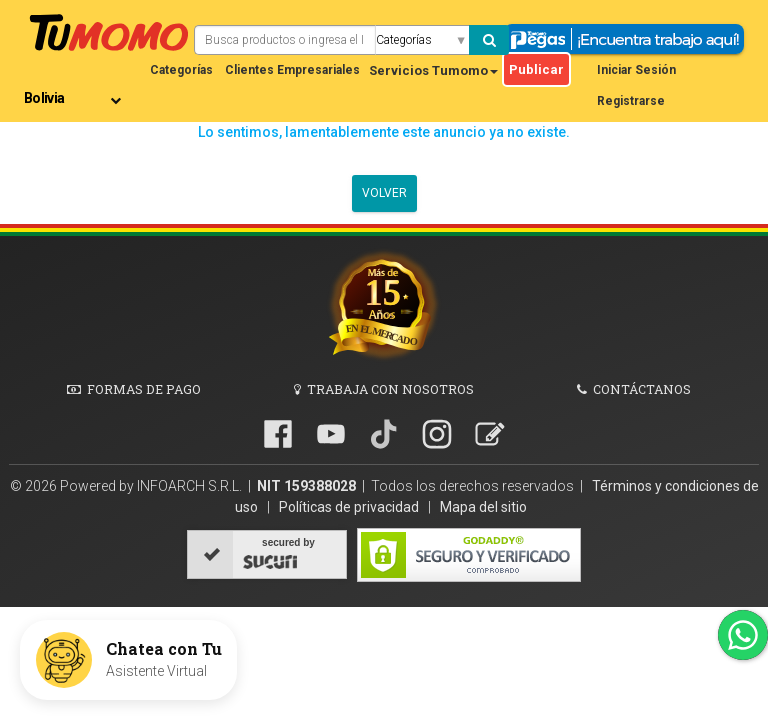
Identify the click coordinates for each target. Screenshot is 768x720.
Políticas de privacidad (350, 507)
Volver (384, 193)
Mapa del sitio (483, 507)
